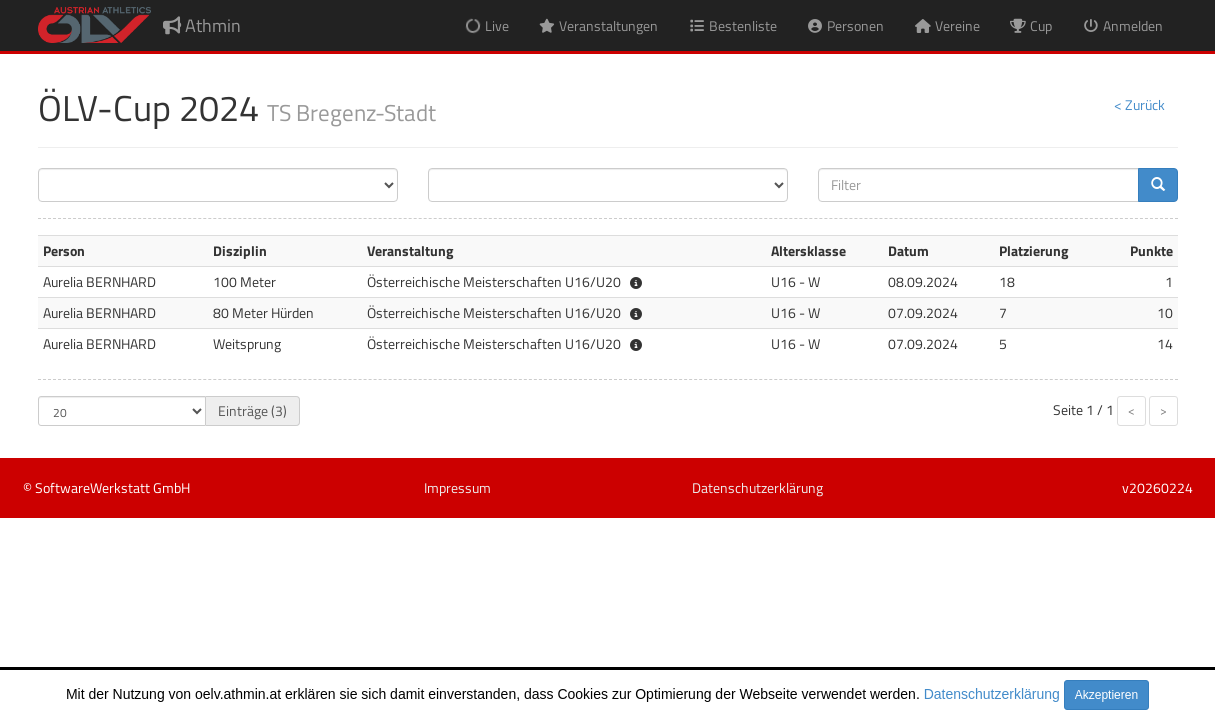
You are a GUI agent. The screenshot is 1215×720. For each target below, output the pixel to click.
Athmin (202, 25)
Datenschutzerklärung (992, 694)
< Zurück (1139, 104)
